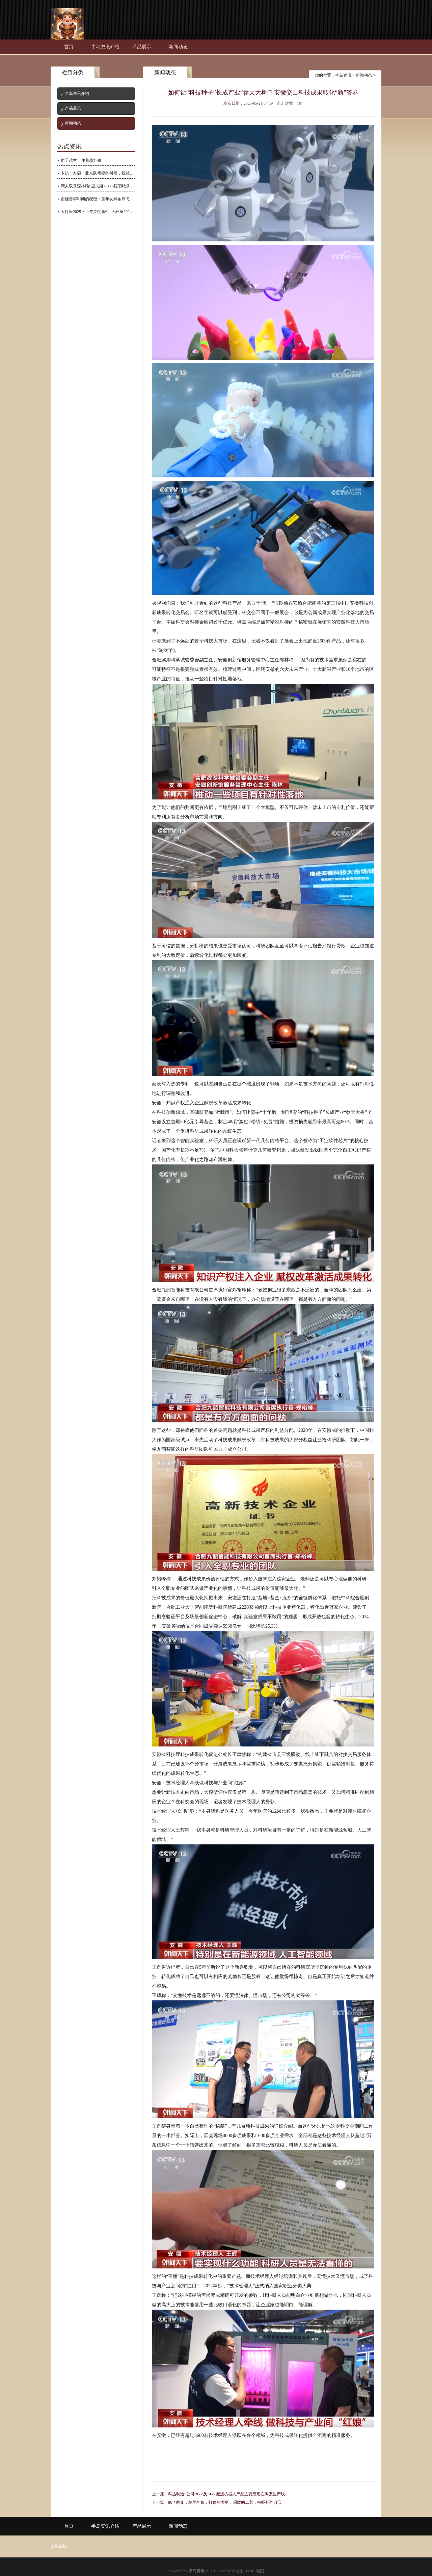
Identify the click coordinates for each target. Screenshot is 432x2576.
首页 (69, 46)
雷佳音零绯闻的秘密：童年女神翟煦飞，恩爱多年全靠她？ (98, 198)
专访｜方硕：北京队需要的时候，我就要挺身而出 (98, 173)
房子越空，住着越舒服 (81, 160)
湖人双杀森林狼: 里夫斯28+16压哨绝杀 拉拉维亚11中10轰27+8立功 (98, 186)
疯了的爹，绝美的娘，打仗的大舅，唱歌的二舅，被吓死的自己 (224, 2502)
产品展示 (141, 46)
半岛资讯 (343, 75)
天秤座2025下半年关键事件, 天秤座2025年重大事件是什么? (98, 211)
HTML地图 (254, 2571)
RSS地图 (235, 2571)
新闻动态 (178, 46)
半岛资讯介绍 (105, 46)
